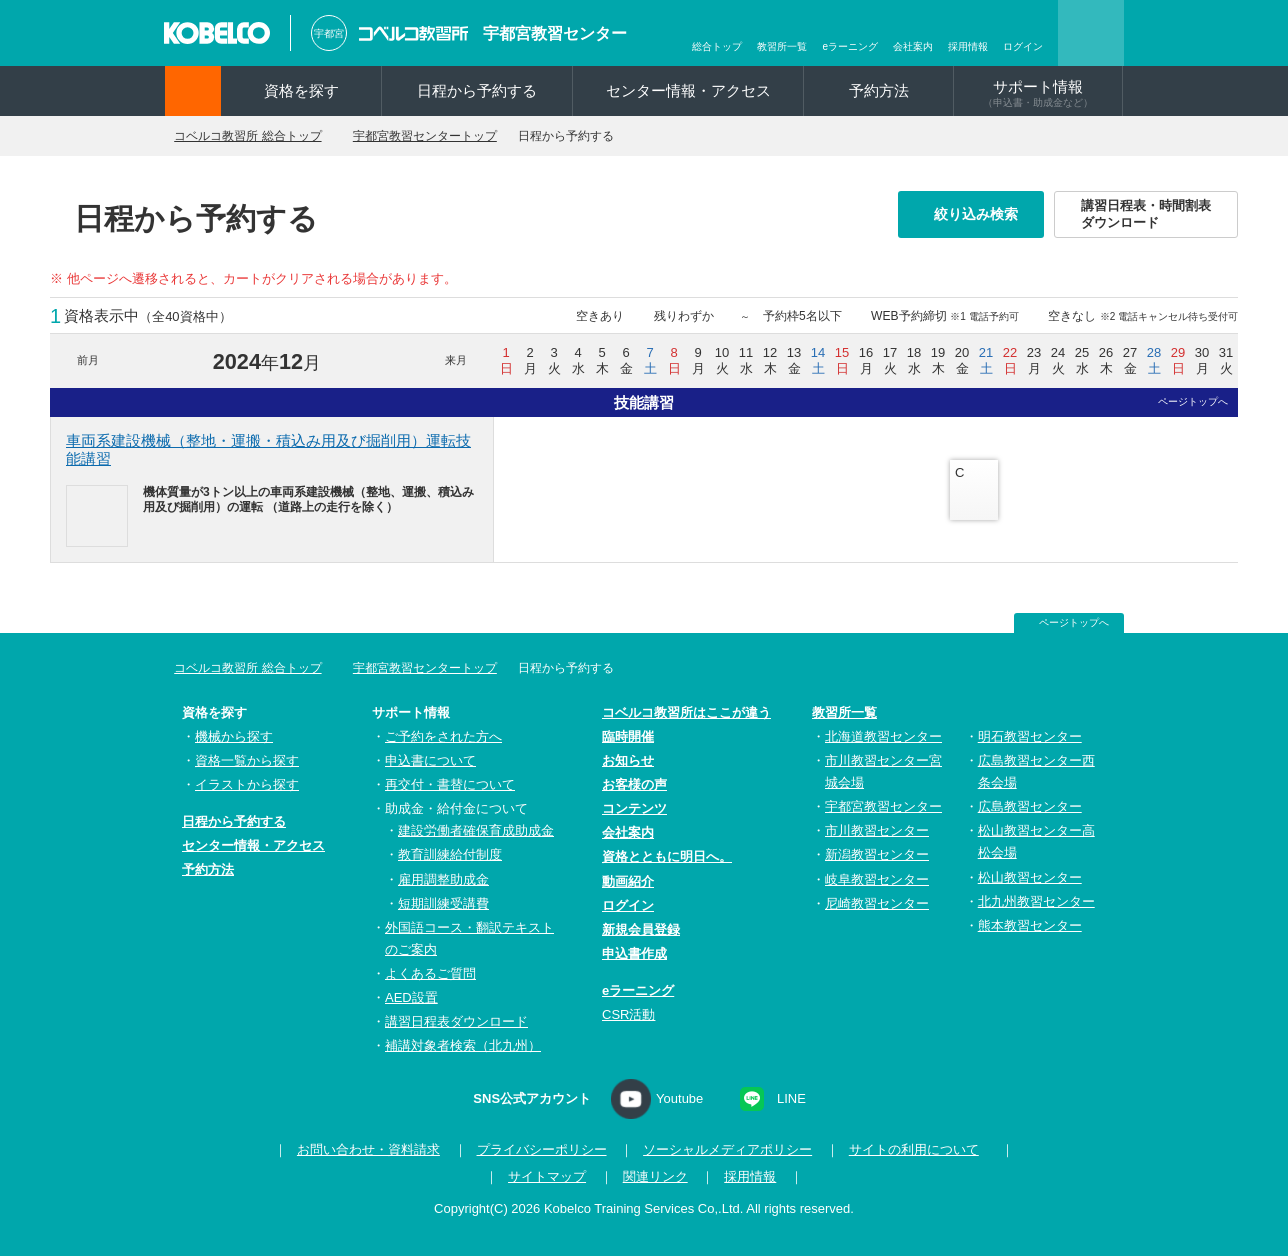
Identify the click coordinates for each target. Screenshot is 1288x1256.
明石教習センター (1030, 736)
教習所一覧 (782, 46)
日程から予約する (477, 90)
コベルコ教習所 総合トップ (258, 136)
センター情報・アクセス (688, 90)
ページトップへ (1193, 401)
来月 (456, 360)
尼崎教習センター (877, 903)
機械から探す (234, 736)
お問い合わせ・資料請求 (362, 1150)
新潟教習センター (877, 855)
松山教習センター (1030, 877)
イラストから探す (247, 785)
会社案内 (913, 46)
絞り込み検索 (982, 214)
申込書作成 (634, 953)
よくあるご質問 (430, 973)
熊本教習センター (1030, 925)
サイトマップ (547, 1177)
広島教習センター (1030, 807)
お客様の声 (634, 785)
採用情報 (968, 46)
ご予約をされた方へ (443, 736)
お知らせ (628, 760)
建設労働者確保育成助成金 (476, 831)
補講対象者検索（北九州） (463, 1046)
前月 (88, 360)
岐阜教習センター (877, 879)
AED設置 (411, 997)
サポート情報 (1038, 93)
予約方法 (879, 90)
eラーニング (850, 46)
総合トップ (717, 46)
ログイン (1023, 46)
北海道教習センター (883, 736)
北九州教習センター (1036, 901)
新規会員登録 (641, 929)
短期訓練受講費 (443, 903)
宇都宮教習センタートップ (453, 136)
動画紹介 (628, 881)
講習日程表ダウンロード (456, 1022)
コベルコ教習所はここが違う (686, 712)
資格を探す (301, 90)
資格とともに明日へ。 (667, 857)
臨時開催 (628, 736)
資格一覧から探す (247, 760)
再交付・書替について (450, 785)
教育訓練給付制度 (450, 855)
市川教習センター (877, 831)
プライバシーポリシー (536, 1150)
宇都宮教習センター (555, 33)
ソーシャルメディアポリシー (722, 1150)
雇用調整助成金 (443, 879)
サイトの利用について (908, 1150)
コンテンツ (634, 809)
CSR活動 (628, 1014)
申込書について (430, 760)
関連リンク (655, 1177)
